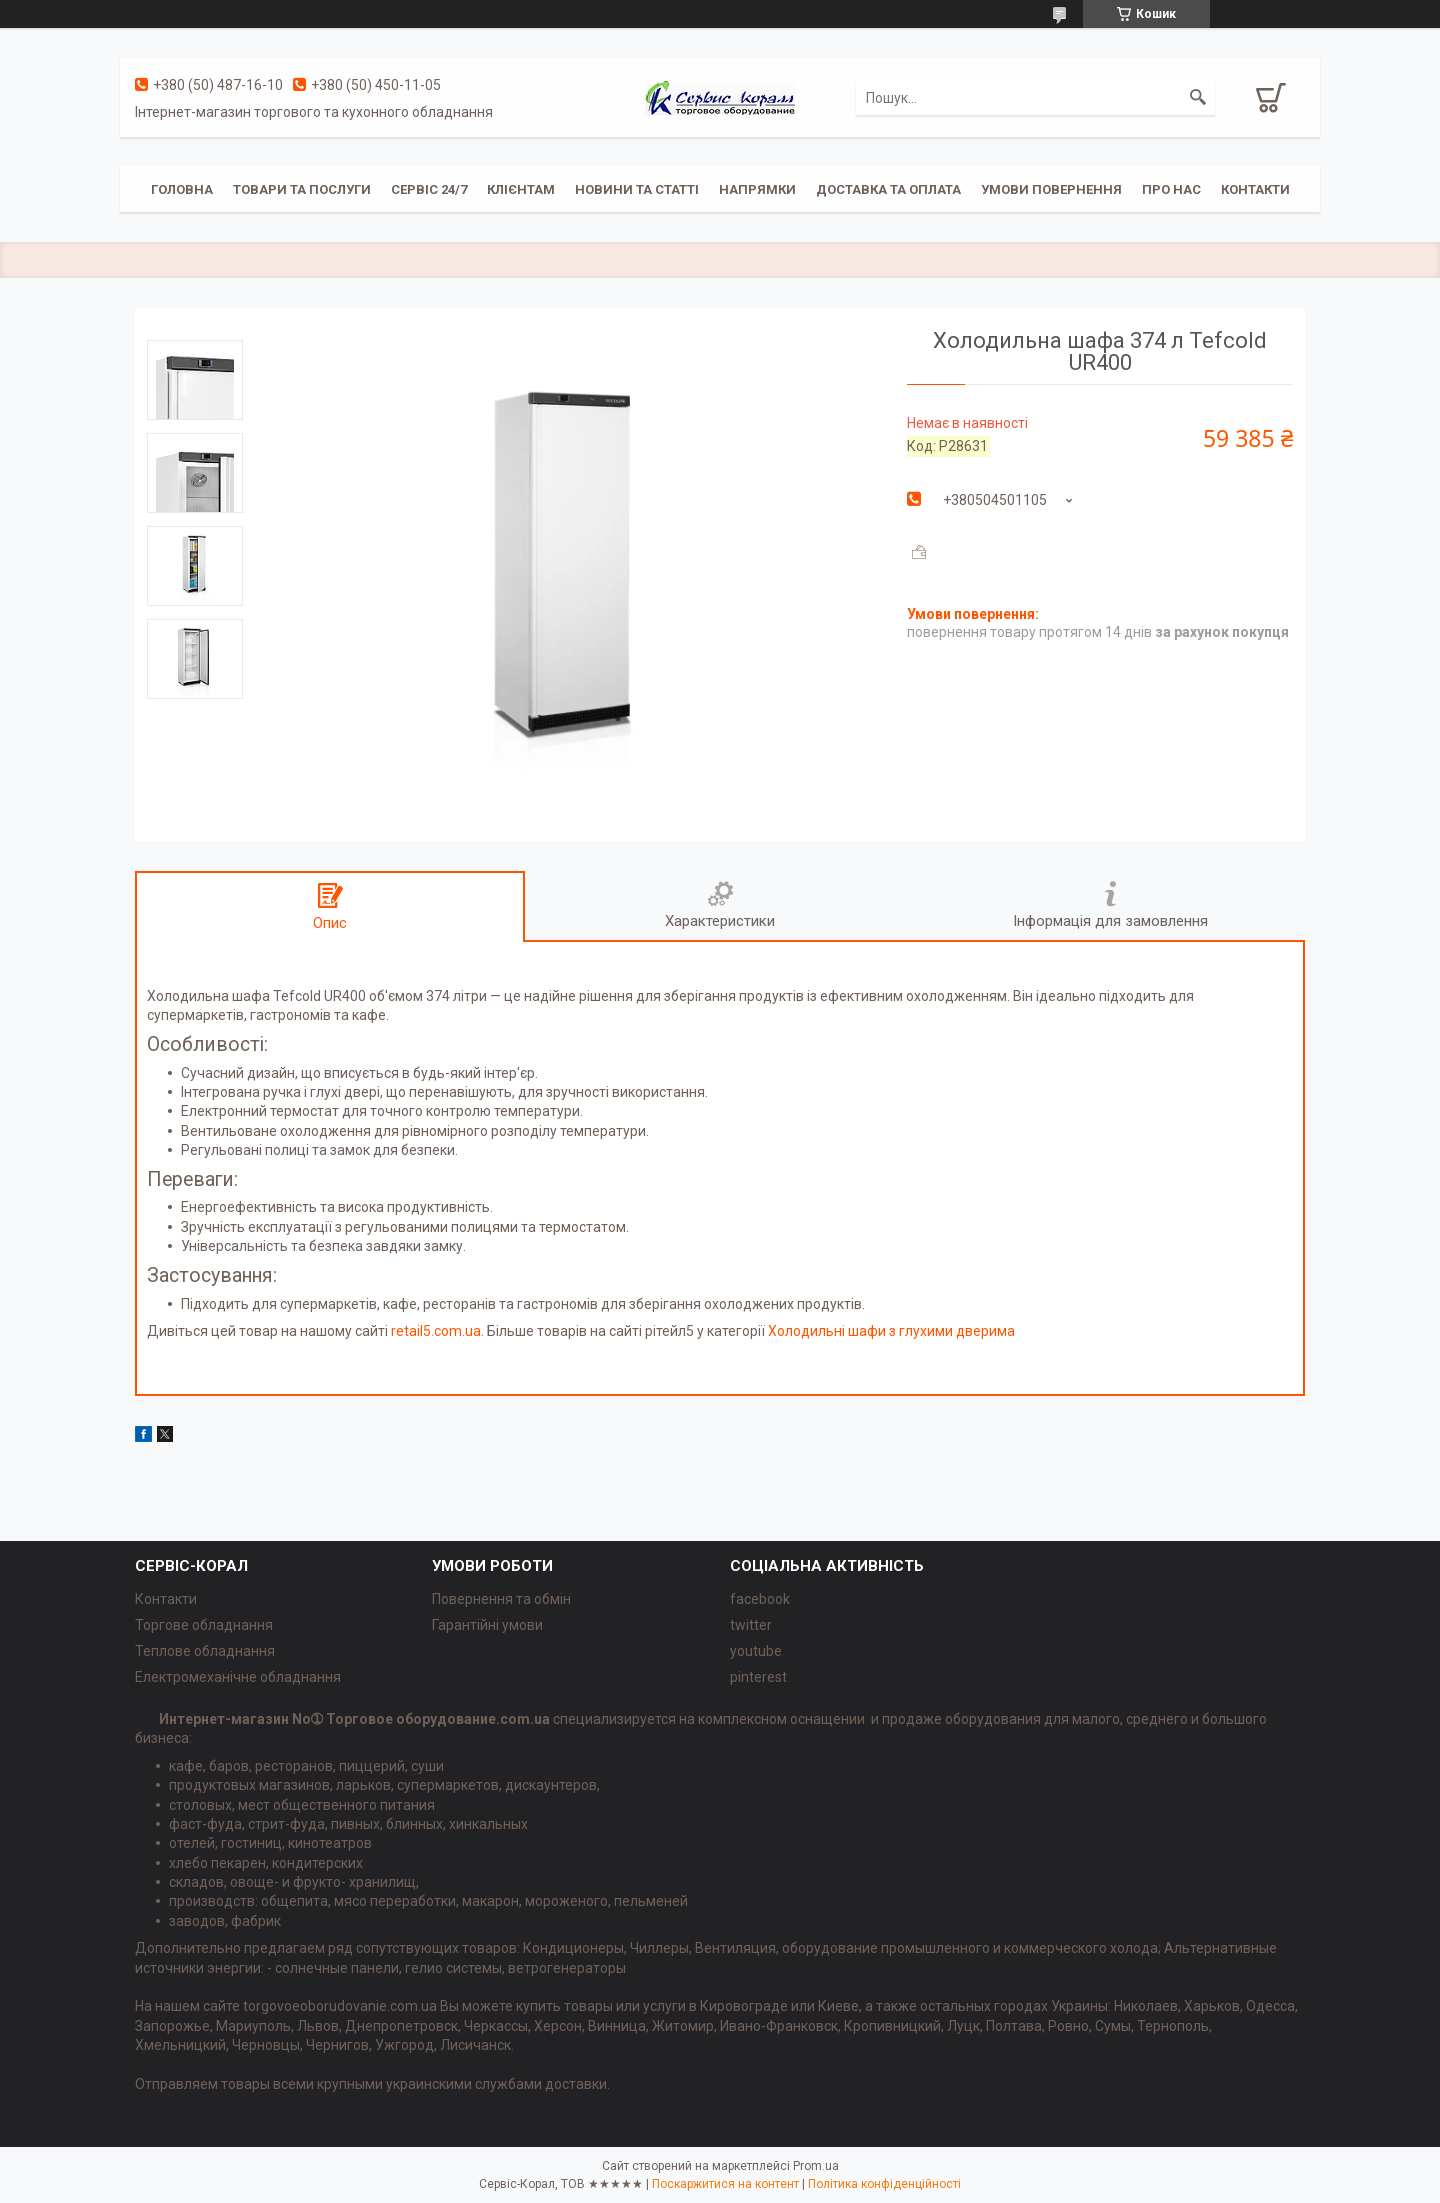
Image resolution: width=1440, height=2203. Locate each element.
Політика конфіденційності (884, 2184)
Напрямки (757, 189)
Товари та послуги (302, 189)
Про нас (1171, 189)
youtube (756, 1651)
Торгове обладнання (204, 1625)
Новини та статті (637, 189)
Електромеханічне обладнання (238, 1677)
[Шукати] (1198, 98)
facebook (760, 1599)
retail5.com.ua (436, 1331)
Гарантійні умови (487, 1625)
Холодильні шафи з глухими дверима (891, 1331)
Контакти (1255, 189)
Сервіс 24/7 (429, 189)
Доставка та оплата (888, 189)
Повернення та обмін (501, 1599)
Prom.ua (816, 2166)
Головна (182, 189)
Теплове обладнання (205, 1651)
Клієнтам (521, 189)
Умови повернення (1051, 189)
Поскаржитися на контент (725, 2184)
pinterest (758, 1677)
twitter (751, 1625)
